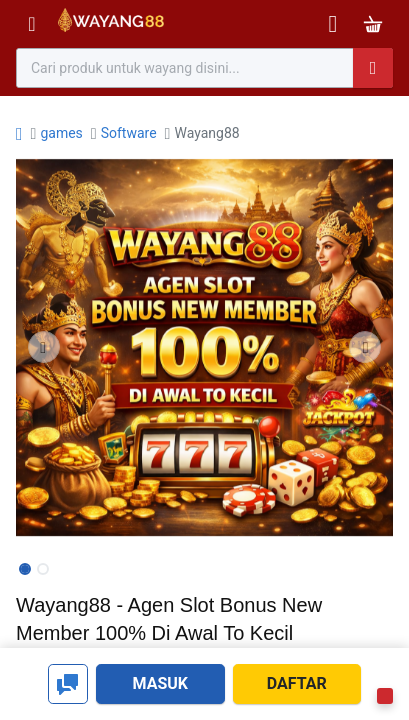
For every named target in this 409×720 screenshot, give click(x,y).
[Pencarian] (373, 68)
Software (129, 133)
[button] (44, 347)
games (61, 133)
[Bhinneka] (111, 24)
